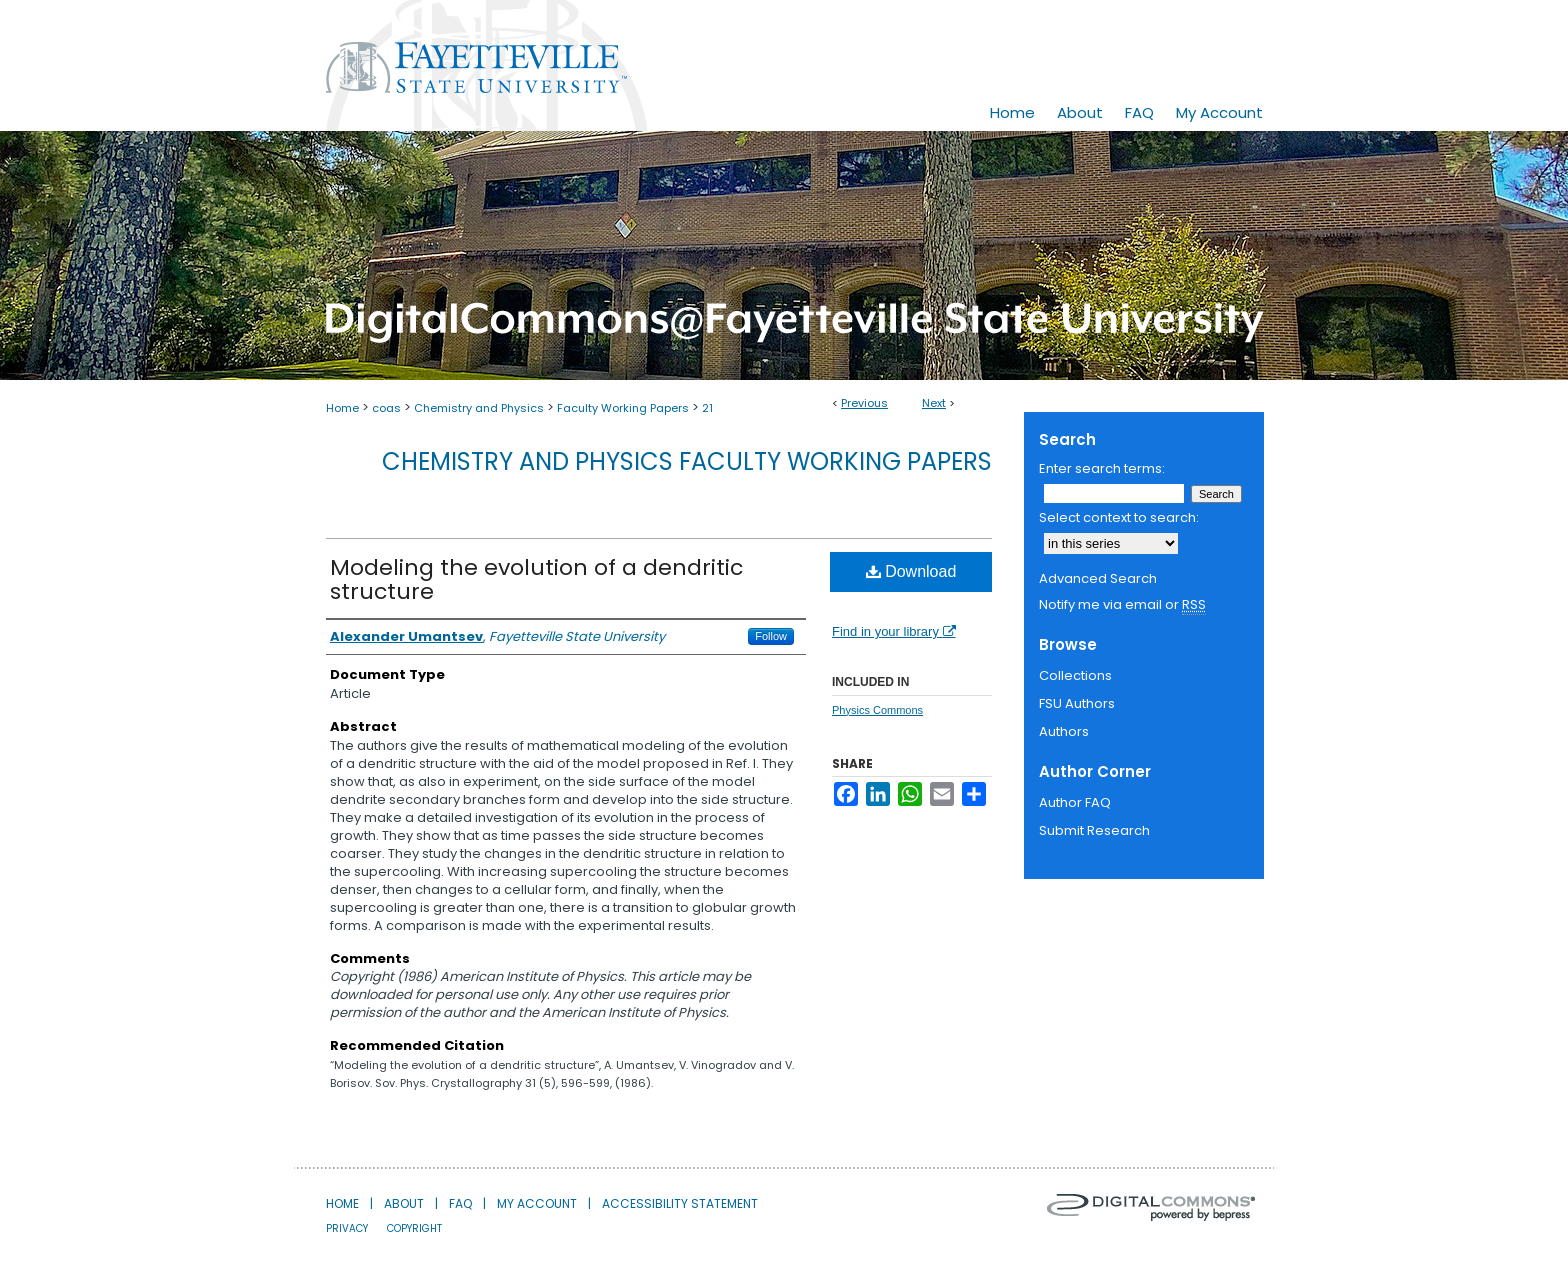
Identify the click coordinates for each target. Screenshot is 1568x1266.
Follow (771, 636)
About (404, 1203)
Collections (1075, 675)
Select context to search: (1119, 517)
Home (342, 408)
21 (707, 408)
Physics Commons (877, 710)
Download (911, 571)
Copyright (414, 1228)
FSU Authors (1077, 703)
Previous (864, 403)
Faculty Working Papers (623, 408)
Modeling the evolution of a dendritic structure (536, 579)
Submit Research (1094, 830)
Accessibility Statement (680, 1203)
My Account (537, 1203)
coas (386, 408)
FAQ (460, 1203)
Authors (1064, 731)
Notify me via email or (1122, 605)
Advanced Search (1098, 578)
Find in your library (894, 631)
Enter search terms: (1102, 468)
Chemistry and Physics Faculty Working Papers (687, 461)
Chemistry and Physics (479, 408)
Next (934, 403)
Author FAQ (1075, 802)
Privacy (347, 1228)
